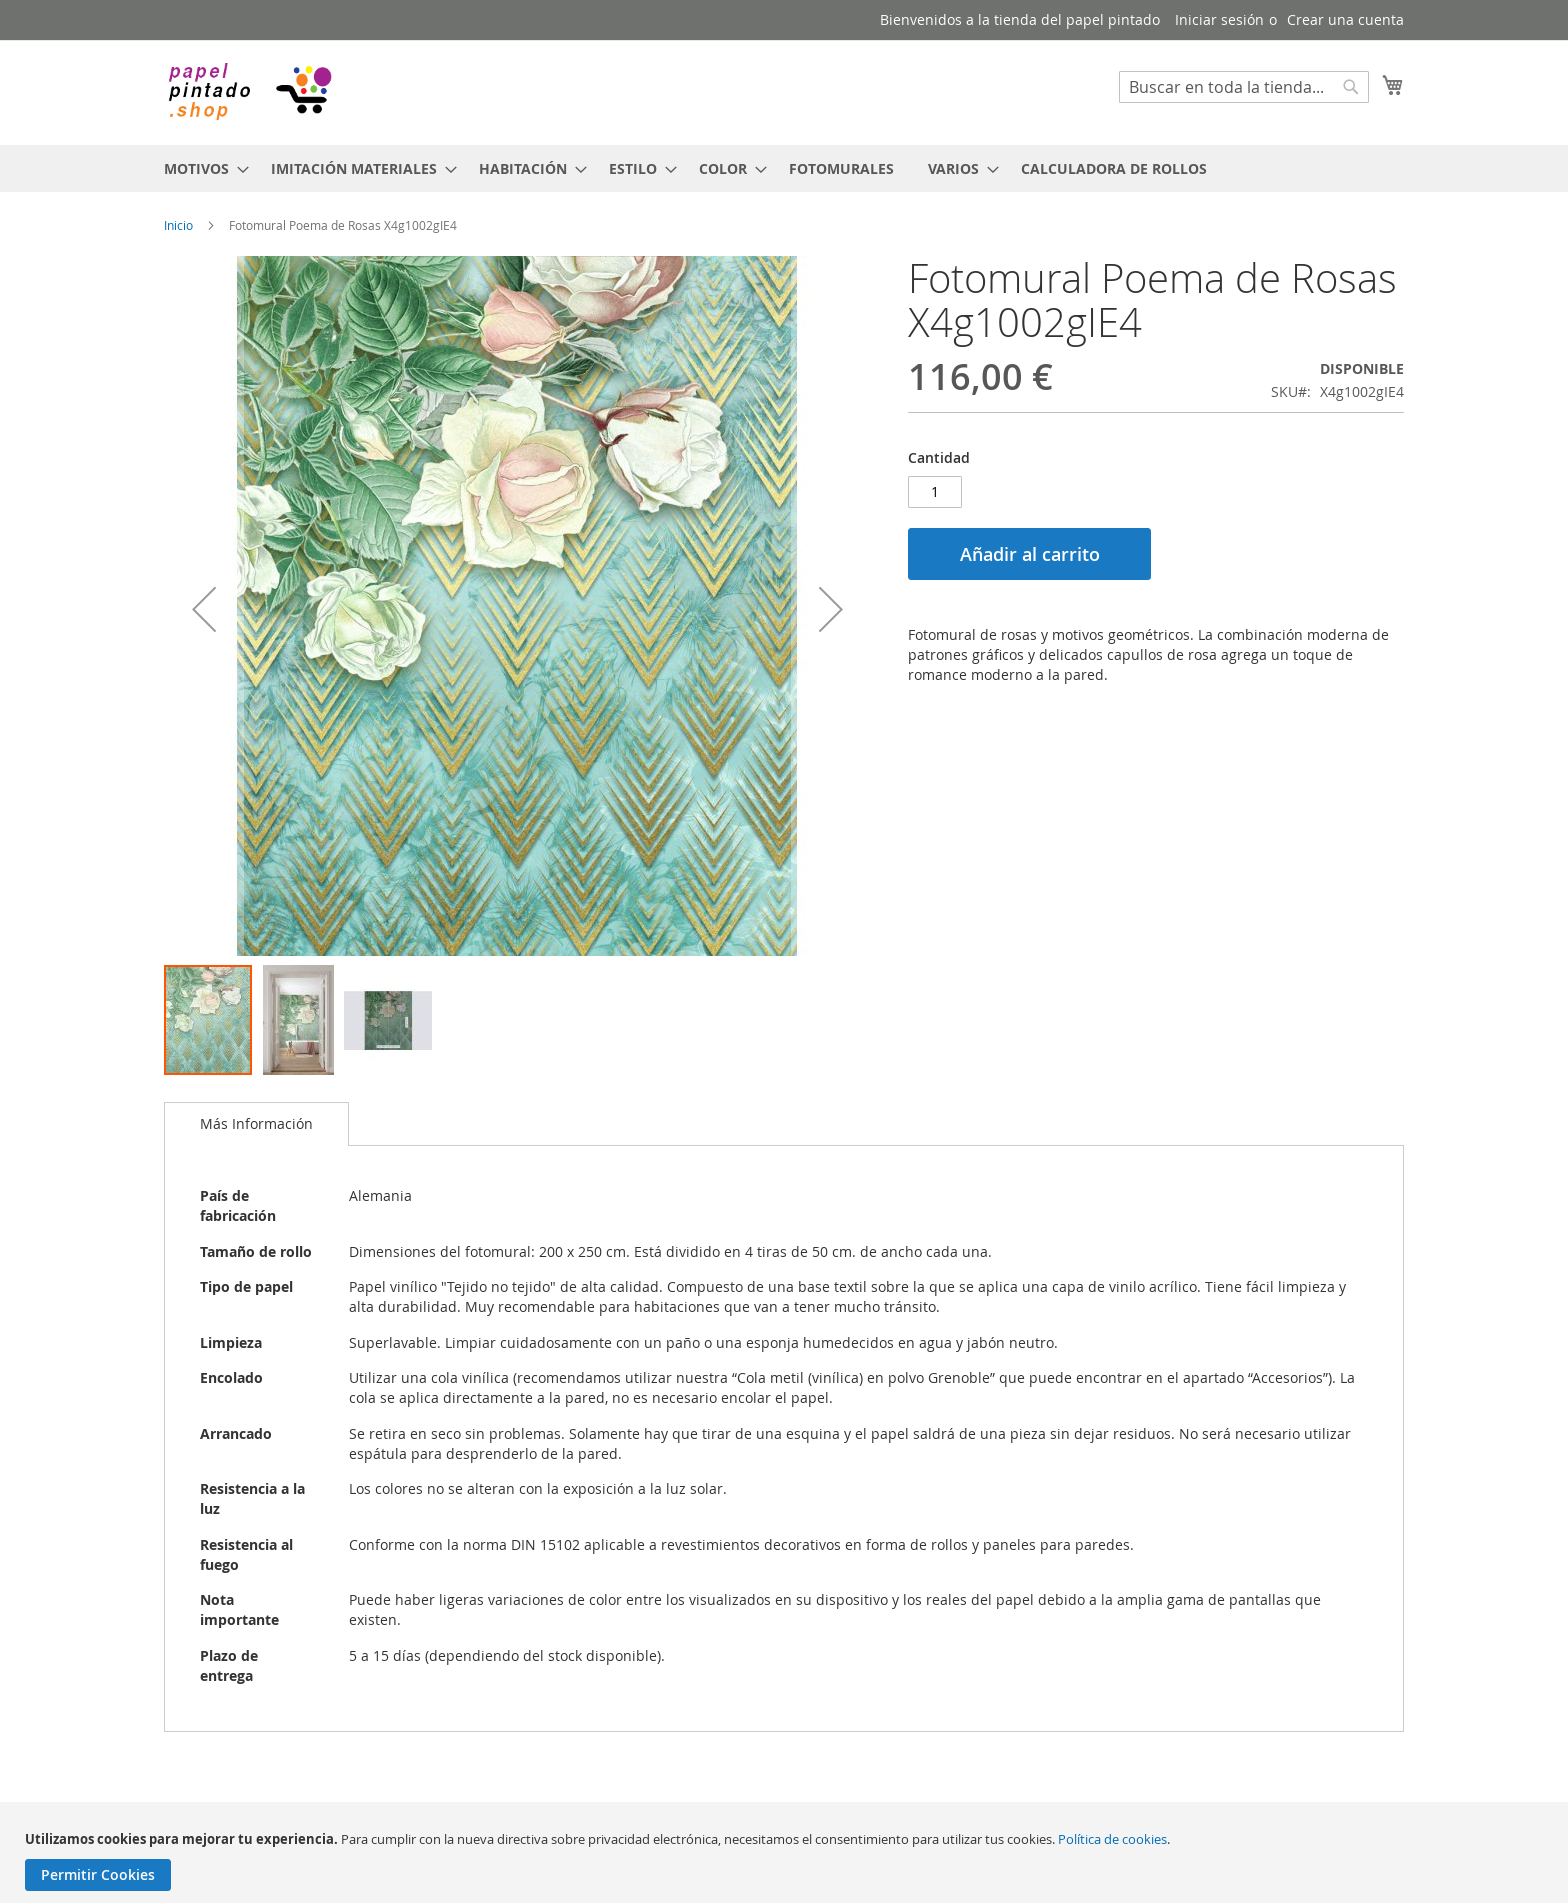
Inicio (178, 225)
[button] (204, 609)
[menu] (784, 168)
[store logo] (249, 91)
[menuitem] (200, 168)
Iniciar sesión (1219, 19)
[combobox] (1244, 87)
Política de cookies (1112, 1839)
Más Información (256, 1123)
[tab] (256, 1124)
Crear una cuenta (1345, 19)
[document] (786, 1860)
